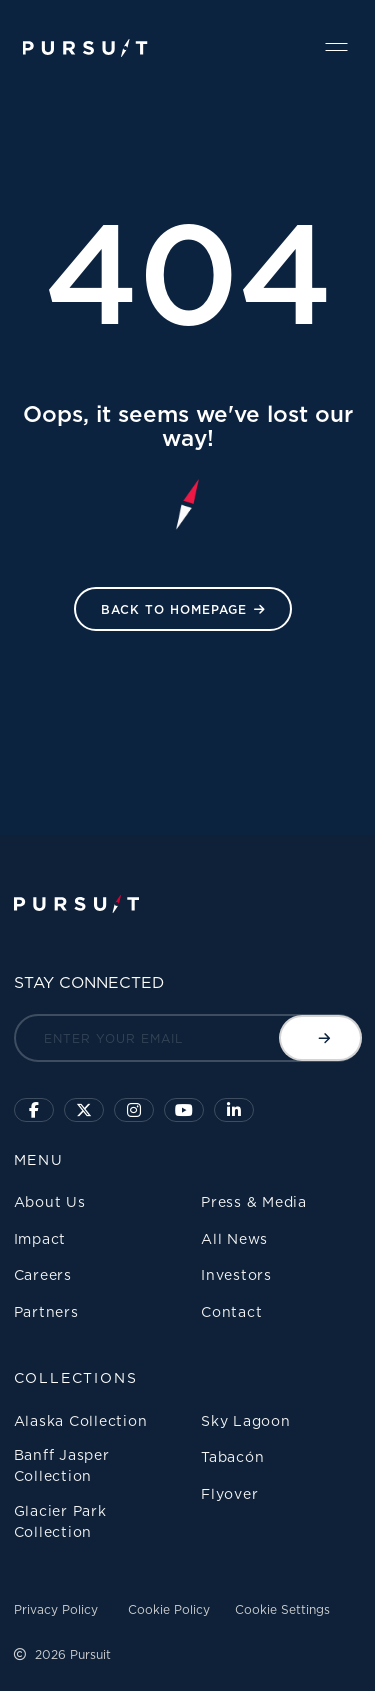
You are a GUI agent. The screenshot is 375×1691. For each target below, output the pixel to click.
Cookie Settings (282, 1609)
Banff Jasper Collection (62, 1465)
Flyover (229, 1493)
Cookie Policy (169, 1609)
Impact (40, 1238)
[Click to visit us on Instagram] (134, 1110)
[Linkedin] (234, 1110)
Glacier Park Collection (60, 1521)
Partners (46, 1311)
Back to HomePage (174, 609)
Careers (43, 1274)
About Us (50, 1201)
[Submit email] (320, 1038)
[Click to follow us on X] (84, 1110)
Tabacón (232, 1456)
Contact (231, 1311)
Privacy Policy (56, 1609)
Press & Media (254, 1201)
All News (234, 1238)
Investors (236, 1274)
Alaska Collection (81, 1420)
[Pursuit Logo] (85, 48)
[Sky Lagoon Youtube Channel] (184, 1110)
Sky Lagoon (246, 1420)
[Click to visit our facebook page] (34, 1110)
